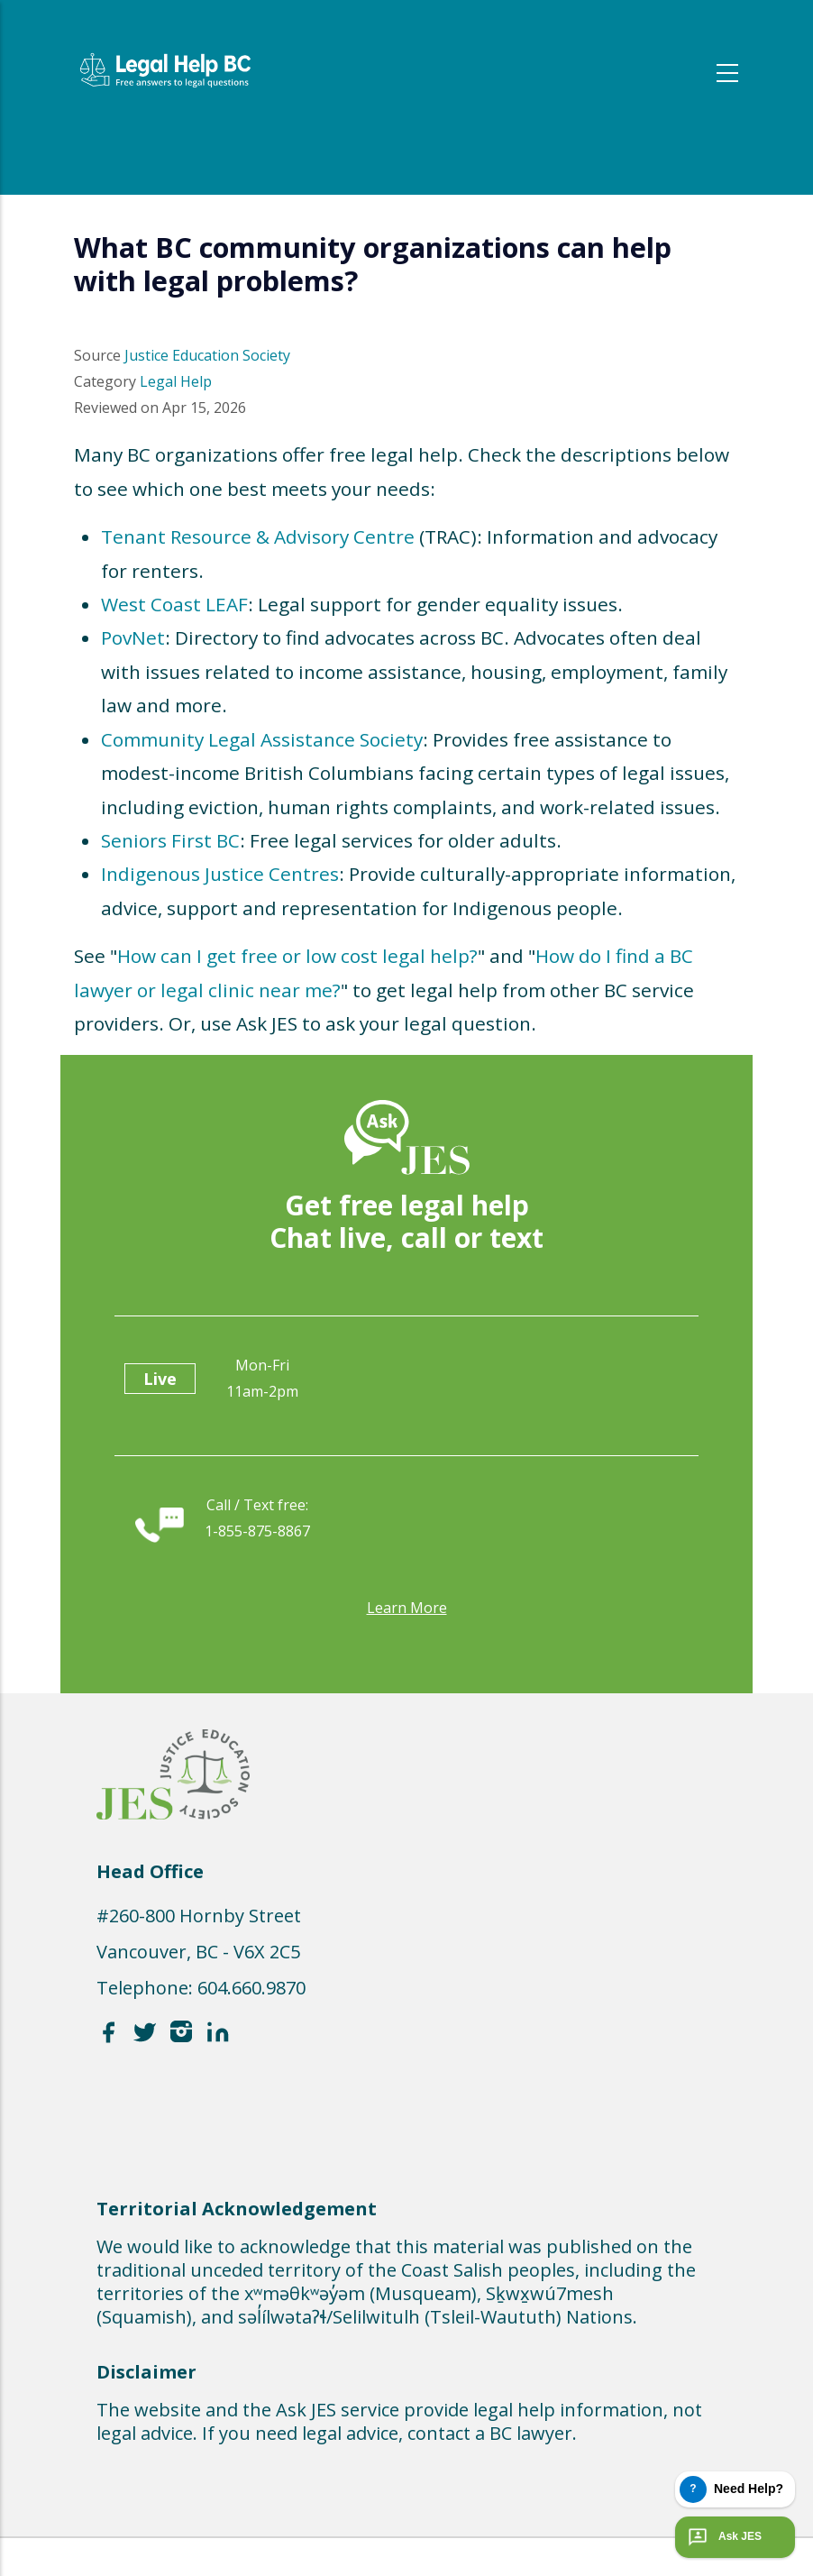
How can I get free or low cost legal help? (297, 955)
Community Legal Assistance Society (262, 739)
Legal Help (176, 381)
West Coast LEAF (174, 604)
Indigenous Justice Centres (220, 873)
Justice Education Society (207, 355)
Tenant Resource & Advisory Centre (258, 536)
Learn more (407, 1608)
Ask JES (723, 2537)
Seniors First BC (170, 840)
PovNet (133, 637)
